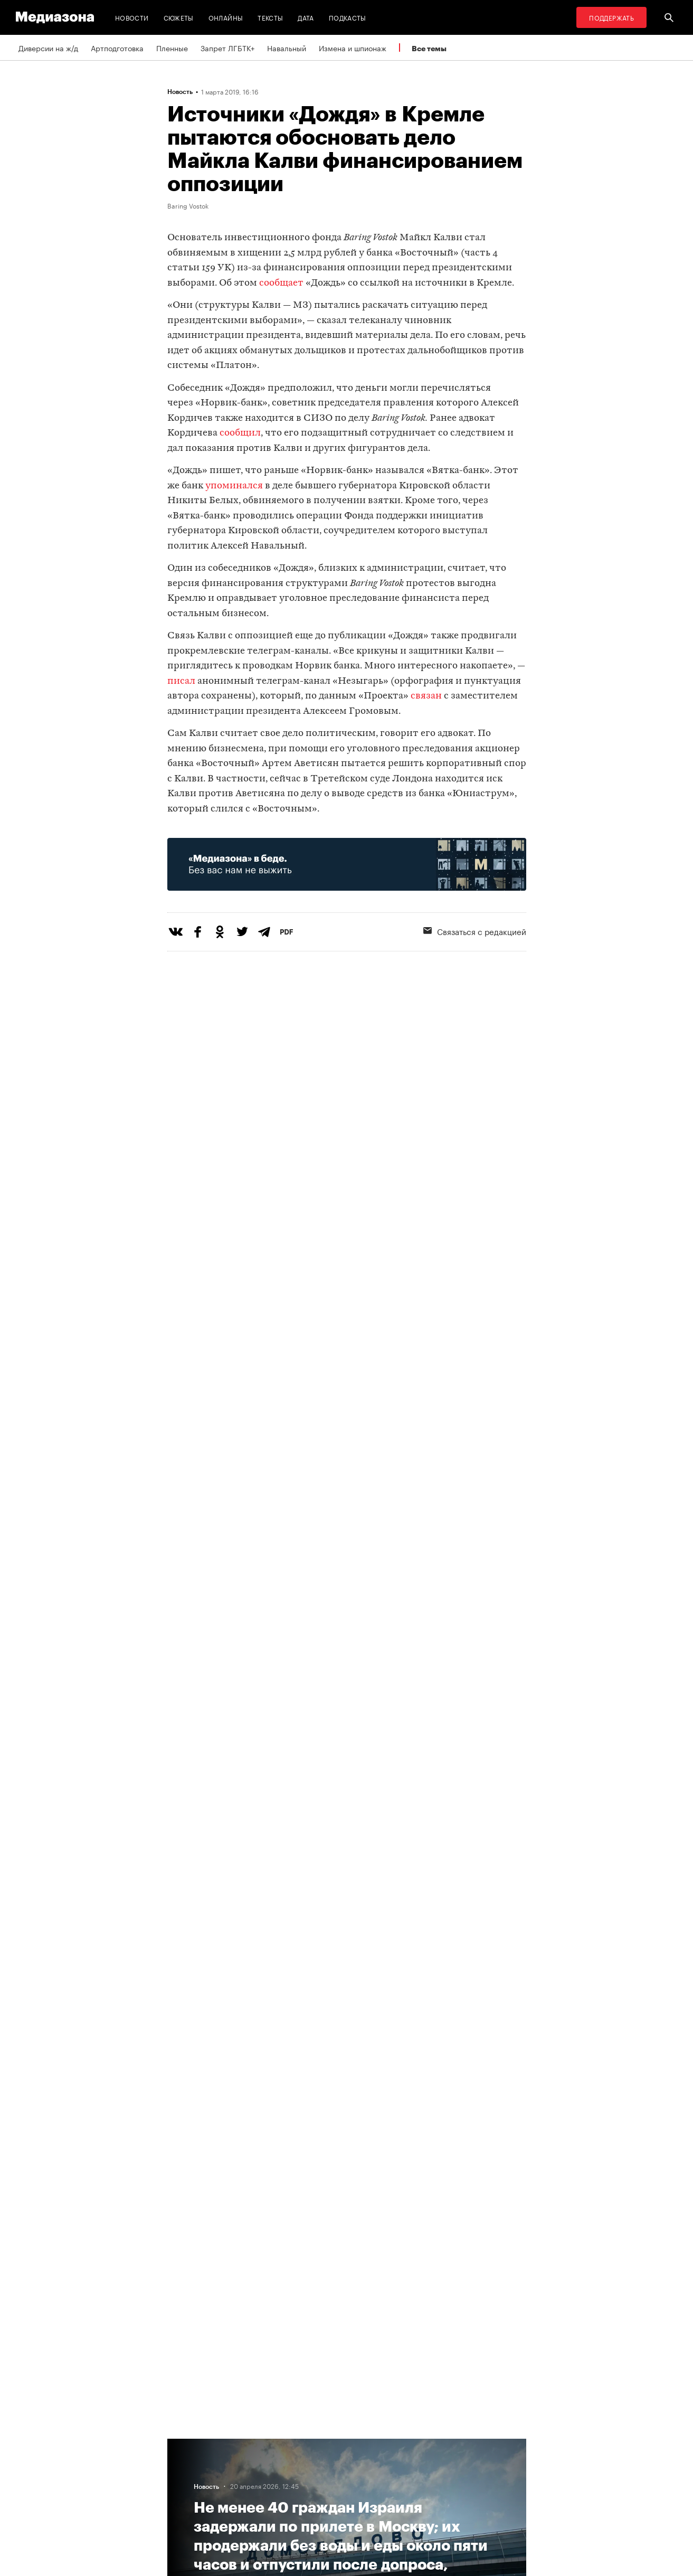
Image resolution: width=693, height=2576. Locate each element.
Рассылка (317, 2463)
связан (426, 696)
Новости (132, 17)
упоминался (234, 486)
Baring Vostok (187, 205)
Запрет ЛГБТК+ (227, 47)
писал (181, 681)
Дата (306, 17)
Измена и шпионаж (352, 47)
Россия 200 (321, 2503)
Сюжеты (179, 17)
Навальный (286, 47)
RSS (312, 2443)
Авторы (183, 2483)
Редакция (186, 2443)
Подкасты (347, 17)
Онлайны (225, 17)
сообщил (240, 433)
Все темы (429, 48)
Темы (179, 2503)
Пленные (172, 47)
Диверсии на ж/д (48, 47)
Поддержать (611, 17)
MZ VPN (314, 2483)
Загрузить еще (346, 2091)
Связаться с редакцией (474, 930)
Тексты (270, 17)
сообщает (281, 283)
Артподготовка (117, 47)
